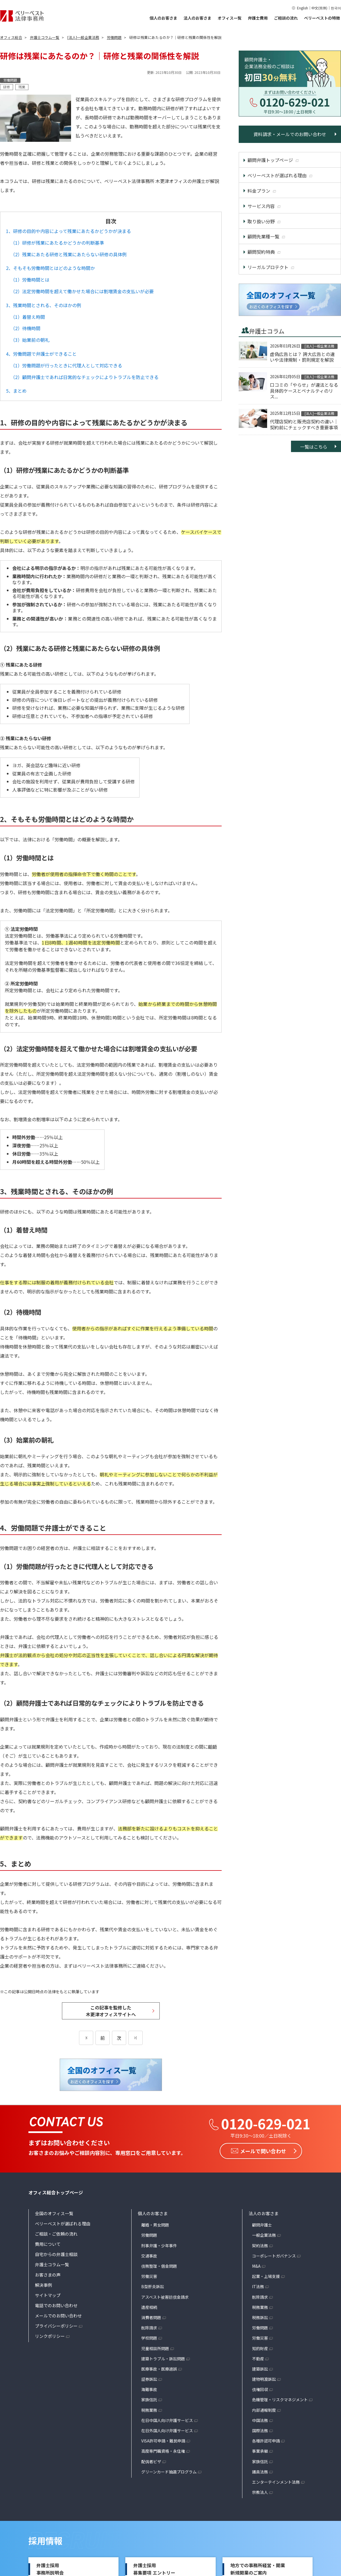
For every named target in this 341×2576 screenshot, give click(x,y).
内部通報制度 (264, 2410)
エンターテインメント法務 (276, 2482)
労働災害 (149, 2276)
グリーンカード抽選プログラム (169, 2472)
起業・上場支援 (266, 2276)
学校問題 (149, 2338)
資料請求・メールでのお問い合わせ (289, 134)
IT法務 (258, 2286)
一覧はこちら (313, 446)
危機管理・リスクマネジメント (280, 2399)
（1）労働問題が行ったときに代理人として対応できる (66, 365)
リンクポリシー (50, 2336)
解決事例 (43, 2285)
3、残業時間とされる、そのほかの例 (43, 305)
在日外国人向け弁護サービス (167, 2430)
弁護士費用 (258, 18)
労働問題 (149, 2235)
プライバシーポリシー (56, 2326)
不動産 (258, 2358)
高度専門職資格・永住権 (163, 2451)
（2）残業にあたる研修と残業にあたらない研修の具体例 (69, 254)
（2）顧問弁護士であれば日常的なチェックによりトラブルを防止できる (85, 377)
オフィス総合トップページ (55, 2192)
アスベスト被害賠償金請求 (165, 2297)
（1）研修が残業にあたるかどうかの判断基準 (57, 242)
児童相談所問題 (155, 2348)
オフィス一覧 (230, 18)
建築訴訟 (260, 2369)
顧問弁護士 (262, 2225)
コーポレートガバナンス (274, 2256)
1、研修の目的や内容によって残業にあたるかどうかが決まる (68, 231)
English (302, 7)
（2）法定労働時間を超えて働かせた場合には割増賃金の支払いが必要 (82, 291)
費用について (48, 2244)
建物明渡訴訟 (264, 2379)
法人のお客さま (197, 18)
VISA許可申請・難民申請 (163, 2441)
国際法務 (260, 2430)
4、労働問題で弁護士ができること (41, 353)
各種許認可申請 (266, 2441)
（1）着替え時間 (28, 316)
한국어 (336, 7)
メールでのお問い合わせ (58, 2316)
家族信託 (149, 2399)
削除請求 (149, 2328)
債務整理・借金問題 (159, 2266)
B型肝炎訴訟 (152, 2286)
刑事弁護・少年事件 (159, 2245)
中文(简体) (319, 7)
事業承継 (260, 2451)
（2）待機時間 (25, 328)
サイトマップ (48, 2295)
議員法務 (260, 2472)
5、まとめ (16, 390)
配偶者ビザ (151, 2461)
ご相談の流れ (286, 18)
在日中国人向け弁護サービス (167, 2420)
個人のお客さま (163, 18)
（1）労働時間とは (30, 279)
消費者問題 (151, 2317)
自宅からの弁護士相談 (56, 2254)
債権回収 (260, 2389)
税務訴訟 (260, 2317)
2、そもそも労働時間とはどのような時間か (50, 268)
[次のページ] (135, 2038)
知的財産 (260, 2348)
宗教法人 (260, 2492)
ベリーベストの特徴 (322, 18)
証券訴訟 (149, 2379)
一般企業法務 (264, 2235)
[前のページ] (86, 2038)
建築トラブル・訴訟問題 (163, 2358)
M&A (256, 2266)
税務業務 (149, 2410)
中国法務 (260, 2420)
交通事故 (149, 2256)
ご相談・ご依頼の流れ (56, 2234)
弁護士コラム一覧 (52, 2264)
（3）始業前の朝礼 (30, 339)
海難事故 (149, 2389)
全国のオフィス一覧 (54, 2213)
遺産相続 (149, 2307)
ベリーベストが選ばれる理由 (62, 2224)
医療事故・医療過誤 (159, 2369)
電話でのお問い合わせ (56, 2305)
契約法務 (260, 2245)
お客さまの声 (48, 2275)
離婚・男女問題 (155, 2225)
